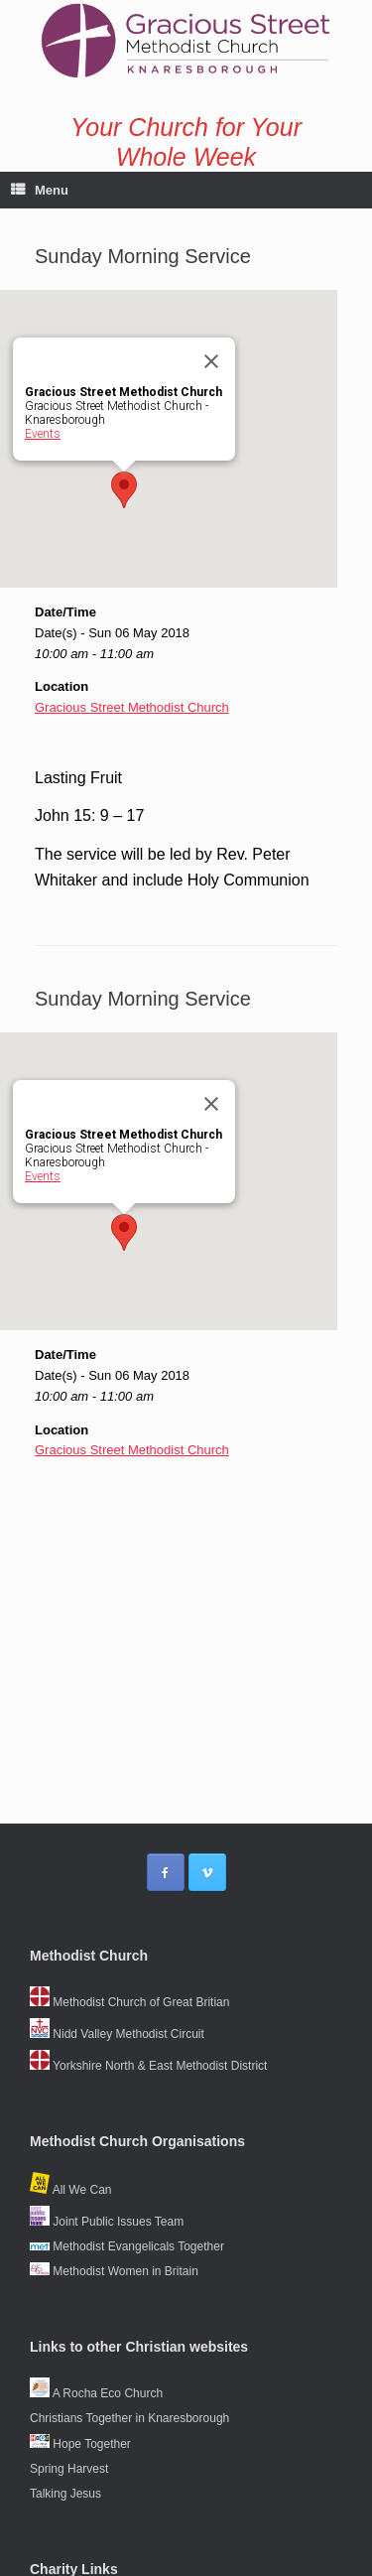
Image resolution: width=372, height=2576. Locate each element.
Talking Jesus (65, 2494)
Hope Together (80, 2444)
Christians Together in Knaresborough (129, 2418)
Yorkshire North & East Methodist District (148, 2066)
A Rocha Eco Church (96, 2393)
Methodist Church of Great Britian (129, 2002)
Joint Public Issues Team (107, 2222)
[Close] (211, 361)
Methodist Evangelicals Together (127, 2246)
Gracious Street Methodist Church (132, 707)
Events (43, 434)
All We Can (70, 2190)
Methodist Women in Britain (114, 2271)
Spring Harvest (69, 2469)
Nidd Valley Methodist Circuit (117, 2034)
